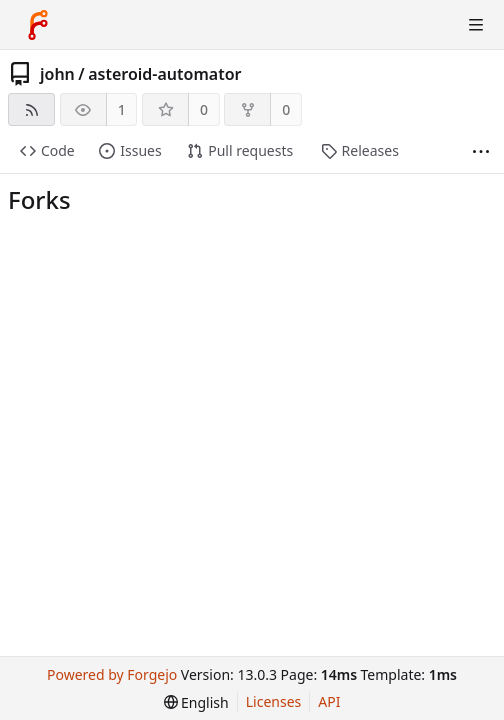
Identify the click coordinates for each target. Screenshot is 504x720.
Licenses (274, 701)
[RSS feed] (31, 109)
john (57, 74)
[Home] (38, 25)
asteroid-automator (164, 74)
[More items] (481, 151)
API (329, 701)
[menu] (196, 702)
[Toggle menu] (476, 25)
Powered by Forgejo (112, 674)
